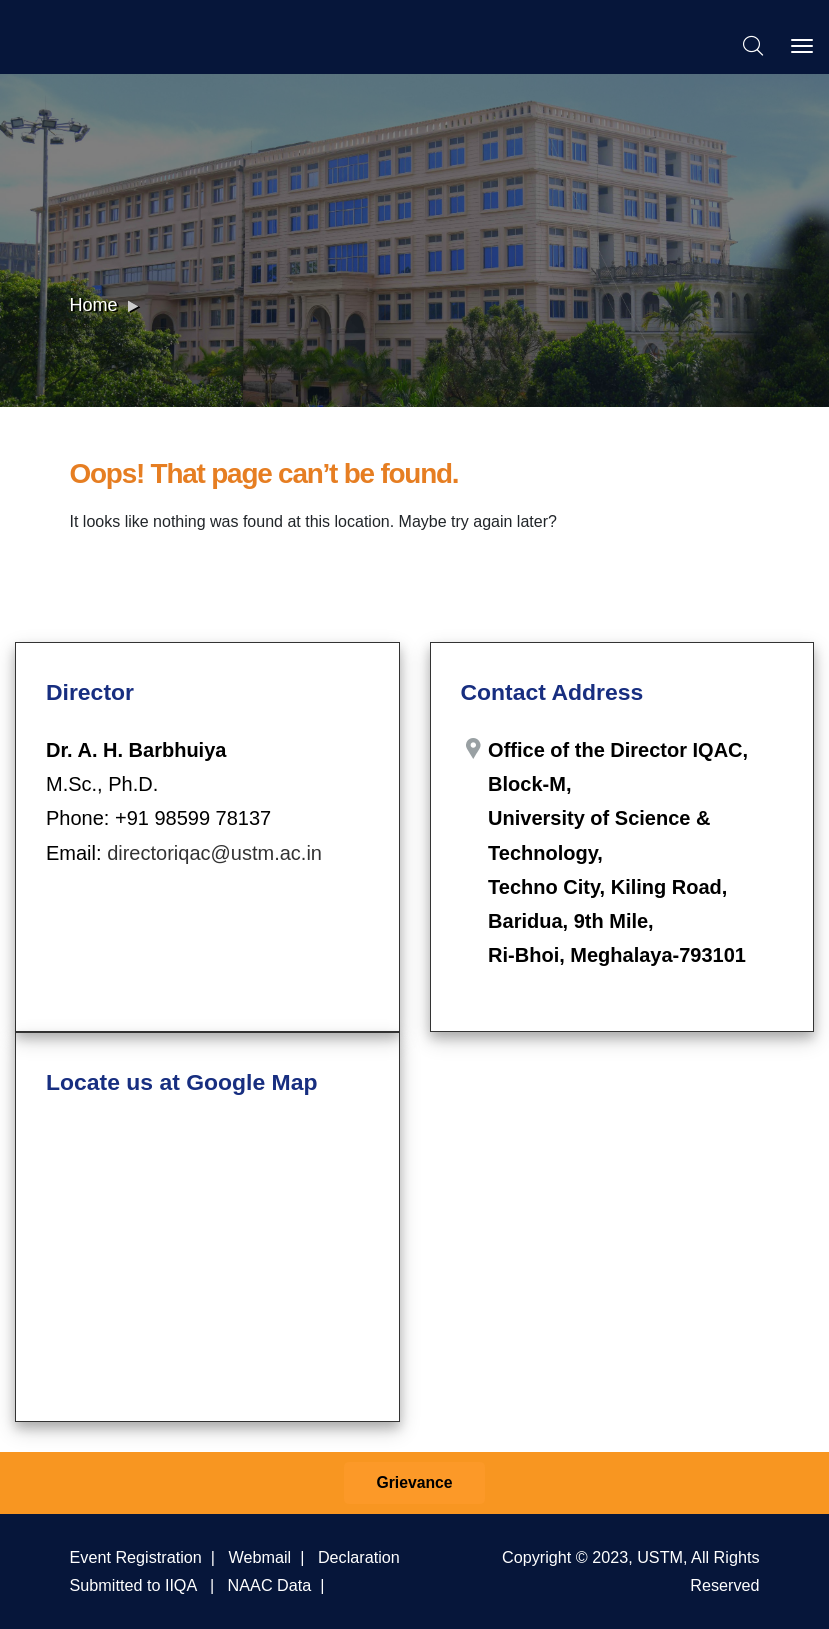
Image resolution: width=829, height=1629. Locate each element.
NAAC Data (270, 1585)
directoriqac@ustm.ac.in (214, 853)
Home (94, 305)
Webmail (260, 1557)
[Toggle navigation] (802, 46)
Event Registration (136, 1557)
